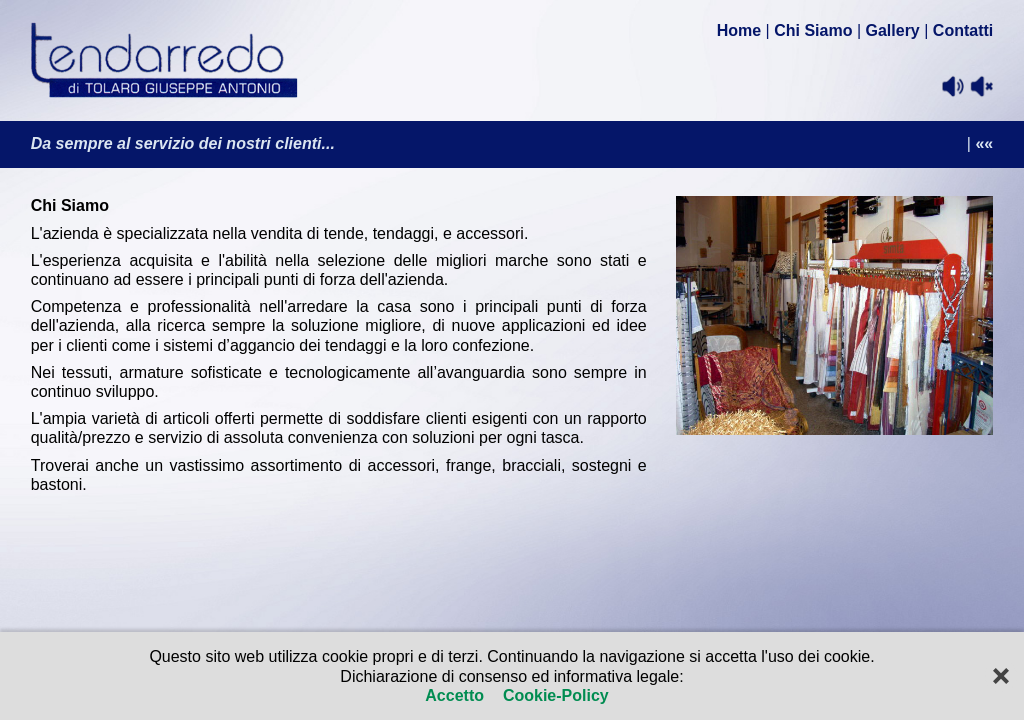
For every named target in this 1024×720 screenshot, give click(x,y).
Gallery (893, 30)
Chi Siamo (813, 30)
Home (739, 30)
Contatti (963, 30)
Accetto (456, 695)
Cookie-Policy (553, 695)
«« (984, 143)
